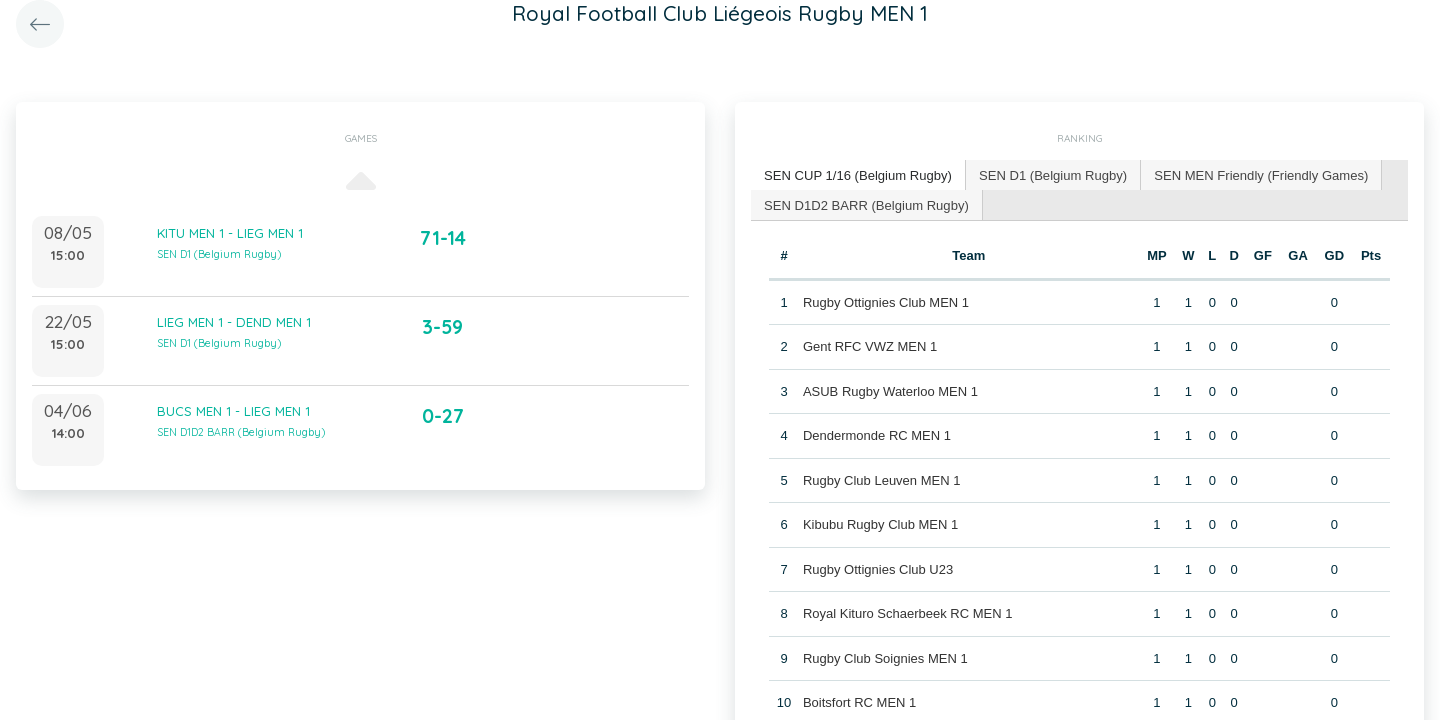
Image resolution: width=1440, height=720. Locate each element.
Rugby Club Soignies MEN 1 (885, 657)
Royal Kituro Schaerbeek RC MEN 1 (908, 613)
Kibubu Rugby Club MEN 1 (880, 524)
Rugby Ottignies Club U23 (878, 568)
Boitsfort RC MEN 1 (859, 702)
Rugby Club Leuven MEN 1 (882, 479)
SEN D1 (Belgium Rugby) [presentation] (1051, 174)
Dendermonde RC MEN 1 (877, 435)
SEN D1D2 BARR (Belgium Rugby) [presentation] (866, 203)
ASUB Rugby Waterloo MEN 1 (890, 390)
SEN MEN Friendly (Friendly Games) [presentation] (1258, 174)
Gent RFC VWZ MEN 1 (870, 346)
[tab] (858, 175)
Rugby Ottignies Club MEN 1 (886, 301)
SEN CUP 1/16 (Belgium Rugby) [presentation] (857, 174)
